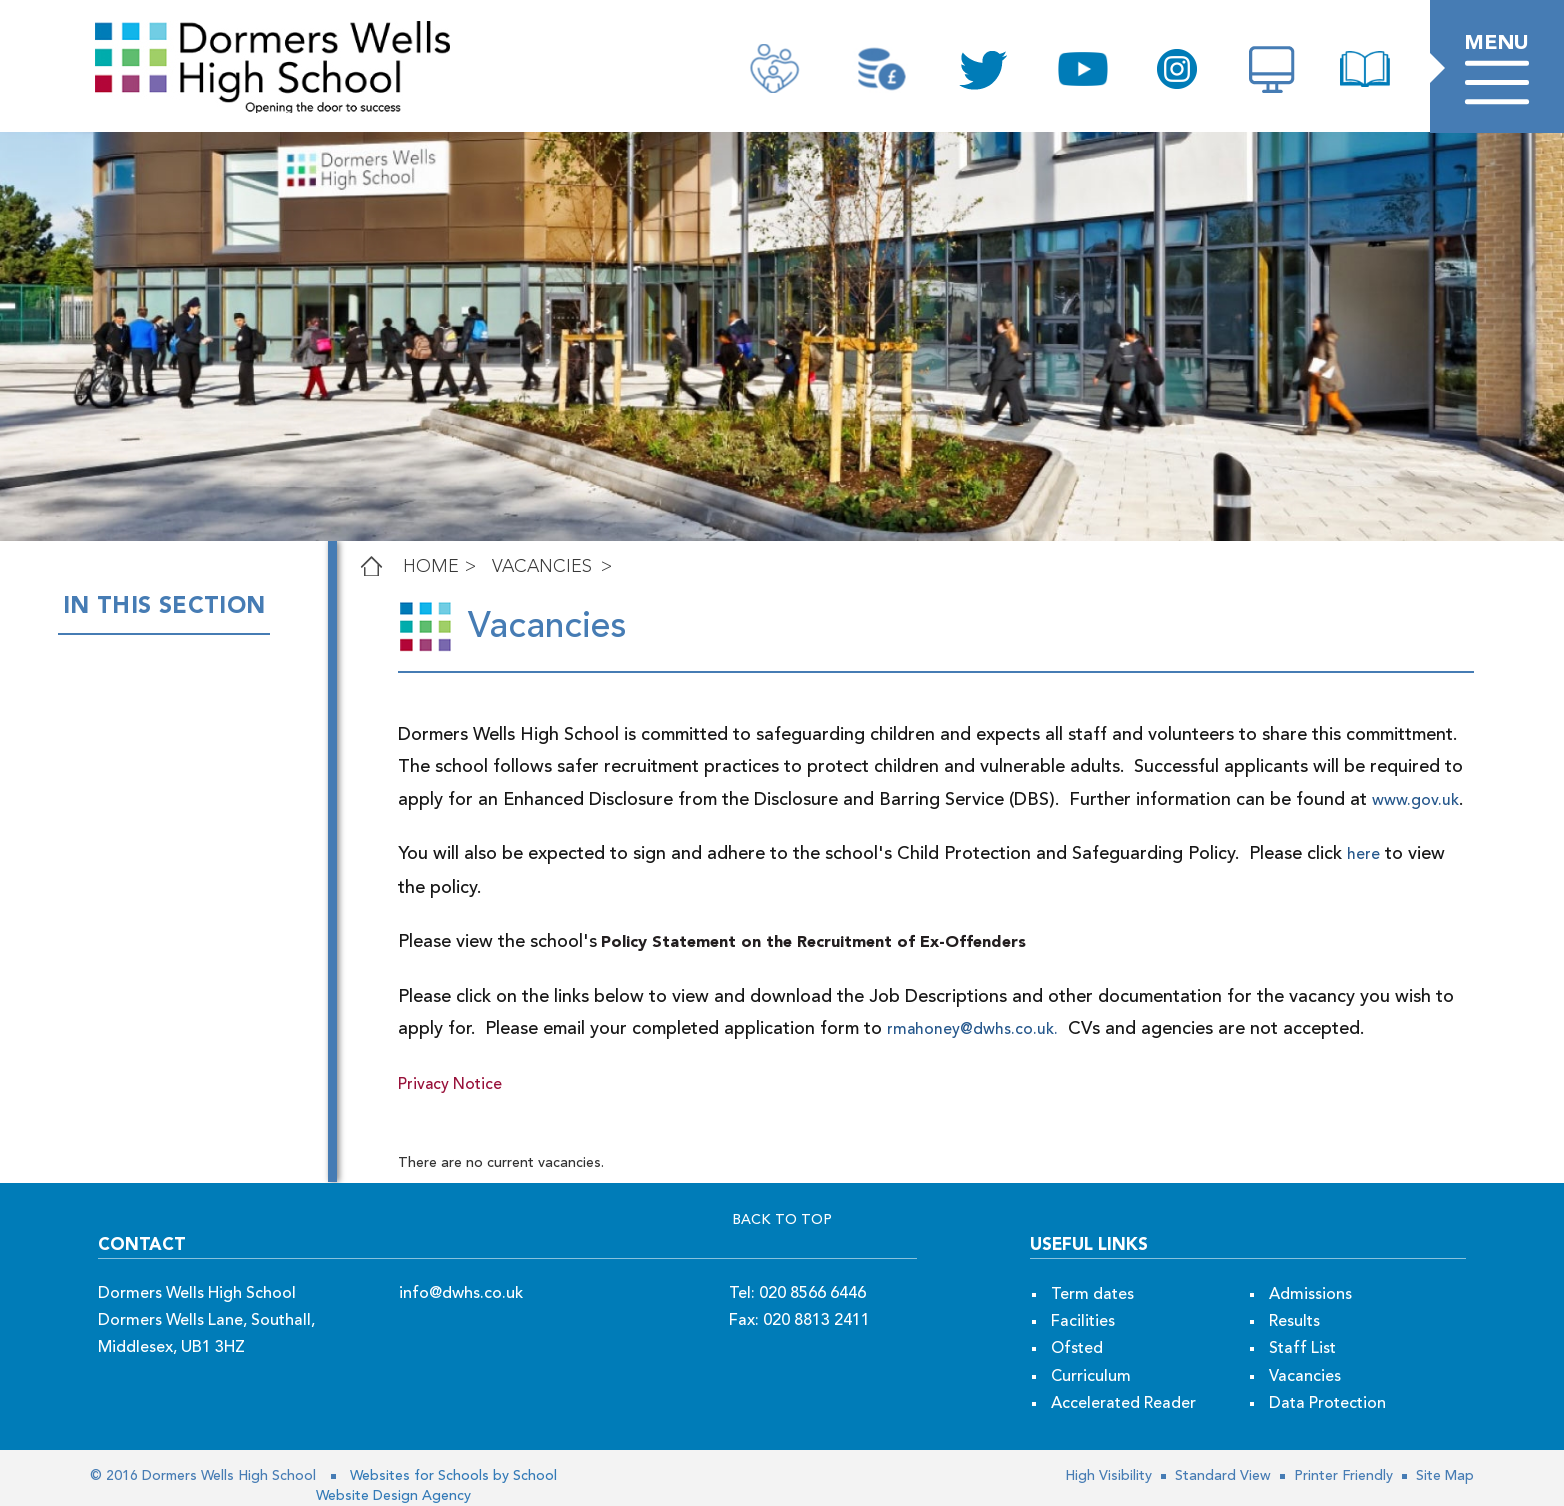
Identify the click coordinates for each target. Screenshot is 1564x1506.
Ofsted (1077, 1349)
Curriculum (1091, 1377)
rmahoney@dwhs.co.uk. (972, 1030)
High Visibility (1108, 1476)
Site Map (1443, 1476)
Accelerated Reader (1123, 1404)
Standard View (1221, 1476)
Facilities (1083, 1322)
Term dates (1092, 1295)
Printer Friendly (1341, 1476)
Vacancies (542, 567)
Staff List (1302, 1349)
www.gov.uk (1365, 801)
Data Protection (1327, 1404)
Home (431, 567)
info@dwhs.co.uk (461, 1294)
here (1363, 855)
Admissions (1310, 1295)
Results (1294, 1322)
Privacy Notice (450, 1085)
